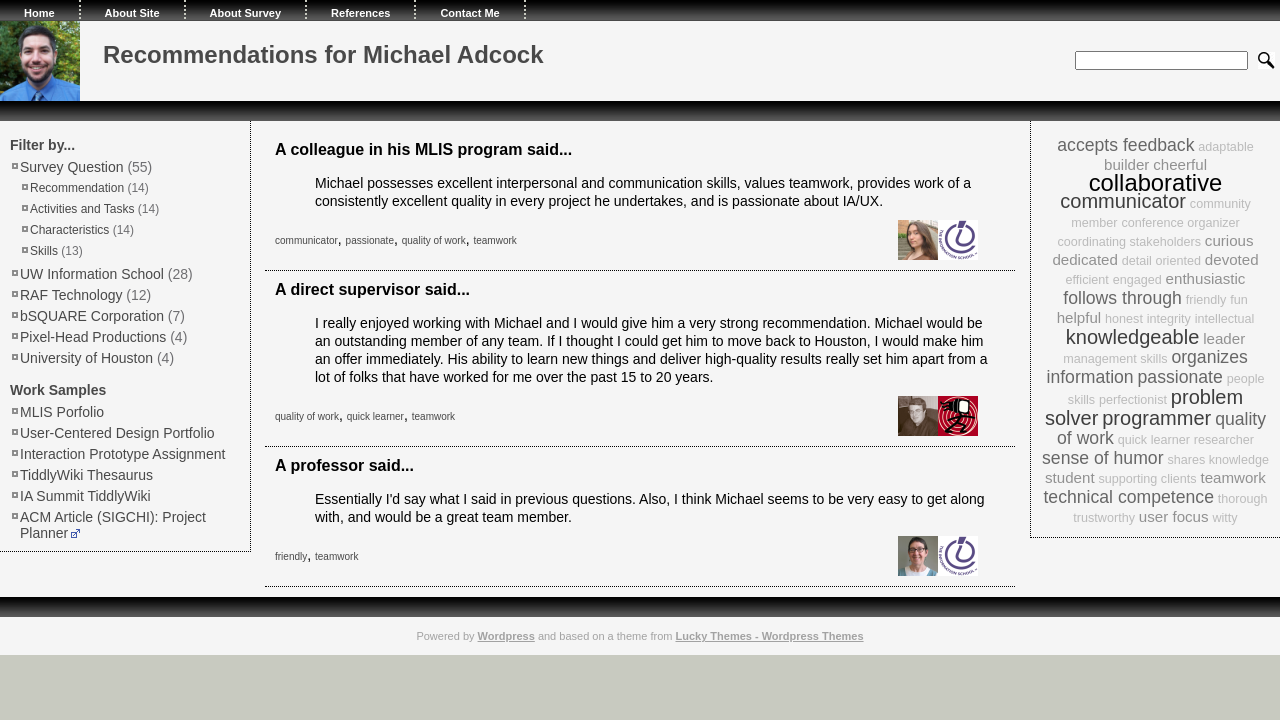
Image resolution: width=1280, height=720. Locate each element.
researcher (1224, 440)
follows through (1122, 298)
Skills (44, 251)
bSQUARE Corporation (92, 316)
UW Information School (92, 274)
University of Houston (86, 358)
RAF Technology (71, 295)
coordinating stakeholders (1129, 242)
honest (1124, 319)
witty (1224, 518)
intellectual (1225, 319)
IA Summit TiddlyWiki (85, 496)
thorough (1243, 499)
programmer (1156, 418)
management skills (1115, 359)
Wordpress (506, 636)
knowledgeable (1133, 337)
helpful (1079, 317)
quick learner (375, 416)
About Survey (246, 13)
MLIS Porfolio (62, 412)
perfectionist (1133, 400)
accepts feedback (1125, 145)
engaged (1137, 280)
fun (1239, 300)
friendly (291, 556)
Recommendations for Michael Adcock (323, 54)
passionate (370, 240)
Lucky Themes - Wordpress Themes (769, 636)
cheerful (1180, 164)
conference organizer (1180, 223)
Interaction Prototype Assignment (122, 454)
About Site (132, 13)
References (360, 13)
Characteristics (69, 230)
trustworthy (1104, 518)
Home (39, 13)
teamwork (494, 240)
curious (1229, 240)
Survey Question (72, 167)
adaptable (1225, 147)
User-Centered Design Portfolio (117, 433)
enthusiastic (1206, 278)
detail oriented (1161, 261)
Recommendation (77, 188)
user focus (1174, 516)
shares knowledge (1218, 460)
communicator (306, 240)
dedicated (1085, 259)
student (1070, 477)
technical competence (1128, 497)
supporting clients (1148, 479)
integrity (1169, 319)
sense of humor (1102, 458)
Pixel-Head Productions (93, 337)
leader (1224, 338)
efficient (1087, 280)
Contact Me (469, 13)
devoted (1232, 259)
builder (1126, 164)
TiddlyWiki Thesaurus (86, 475)
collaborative (1156, 182)
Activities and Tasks (82, 209)
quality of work (434, 240)
